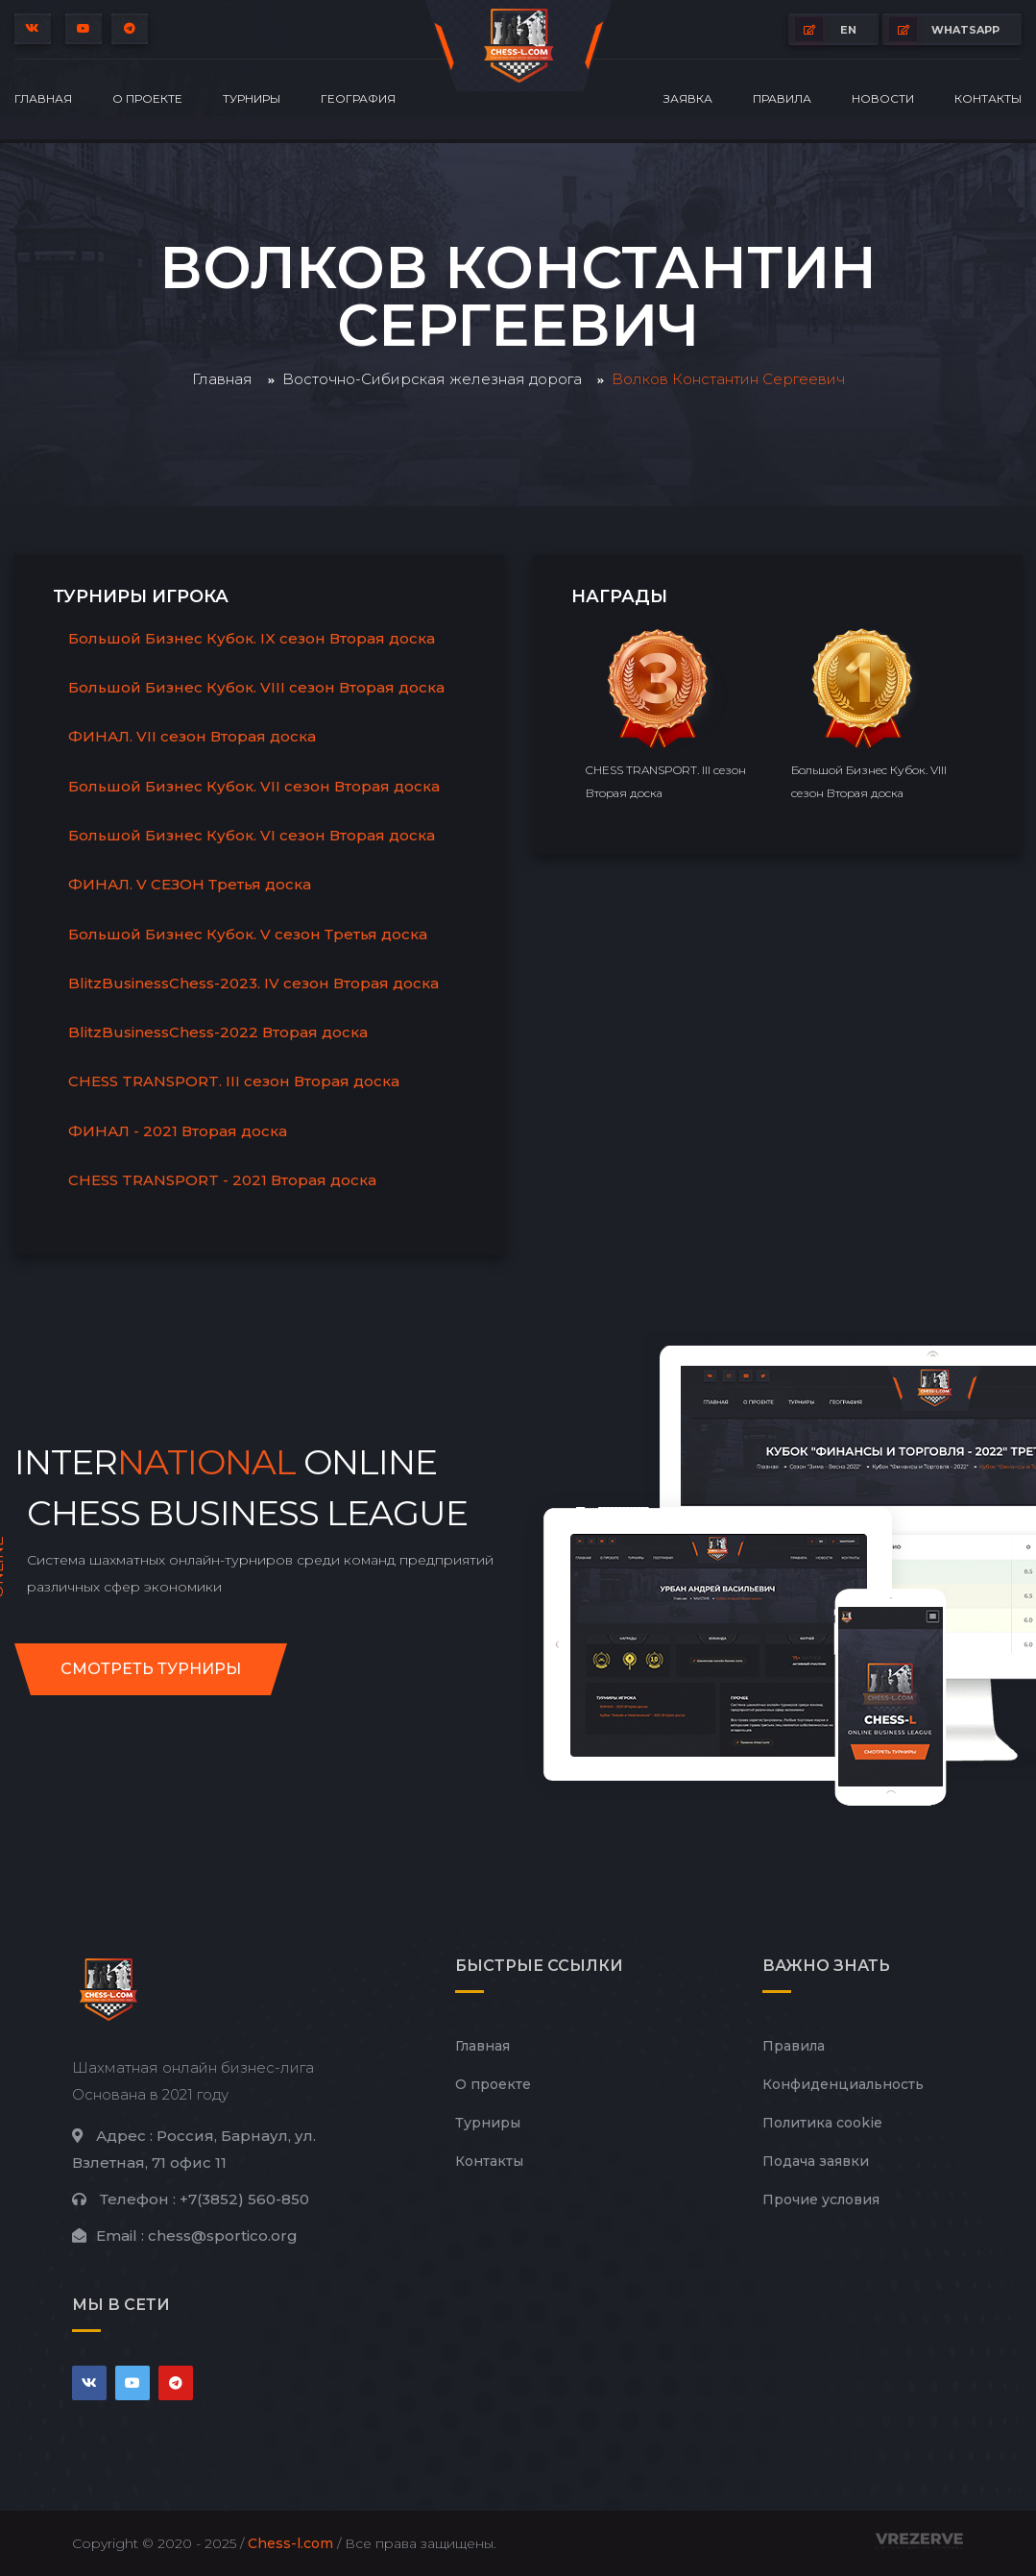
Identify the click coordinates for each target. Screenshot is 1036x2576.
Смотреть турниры (150, 1669)
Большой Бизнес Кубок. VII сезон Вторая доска (254, 786)
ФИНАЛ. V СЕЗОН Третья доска (189, 884)
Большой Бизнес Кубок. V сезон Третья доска (247, 934)
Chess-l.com (290, 2543)
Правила (782, 98)
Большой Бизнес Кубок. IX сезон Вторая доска (251, 638)
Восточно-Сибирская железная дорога (432, 379)
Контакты (988, 98)
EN (825, 29)
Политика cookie (822, 2122)
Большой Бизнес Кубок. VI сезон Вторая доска (251, 835)
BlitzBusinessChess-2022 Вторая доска (218, 1032)
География (358, 98)
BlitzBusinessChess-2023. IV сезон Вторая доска (253, 983)
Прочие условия (820, 2199)
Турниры (251, 98)
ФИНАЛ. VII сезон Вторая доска (192, 736)
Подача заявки (815, 2161)
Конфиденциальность (843, 2084)
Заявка (687, 98)
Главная (43, 98)
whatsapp (944, 29)
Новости (883, 98)
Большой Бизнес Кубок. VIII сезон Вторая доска (256, 687)
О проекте (147, 98)
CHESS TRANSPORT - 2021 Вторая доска (222, 1180)
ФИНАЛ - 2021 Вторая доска (177, 1131)
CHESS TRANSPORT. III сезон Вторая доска (233, 1081)
